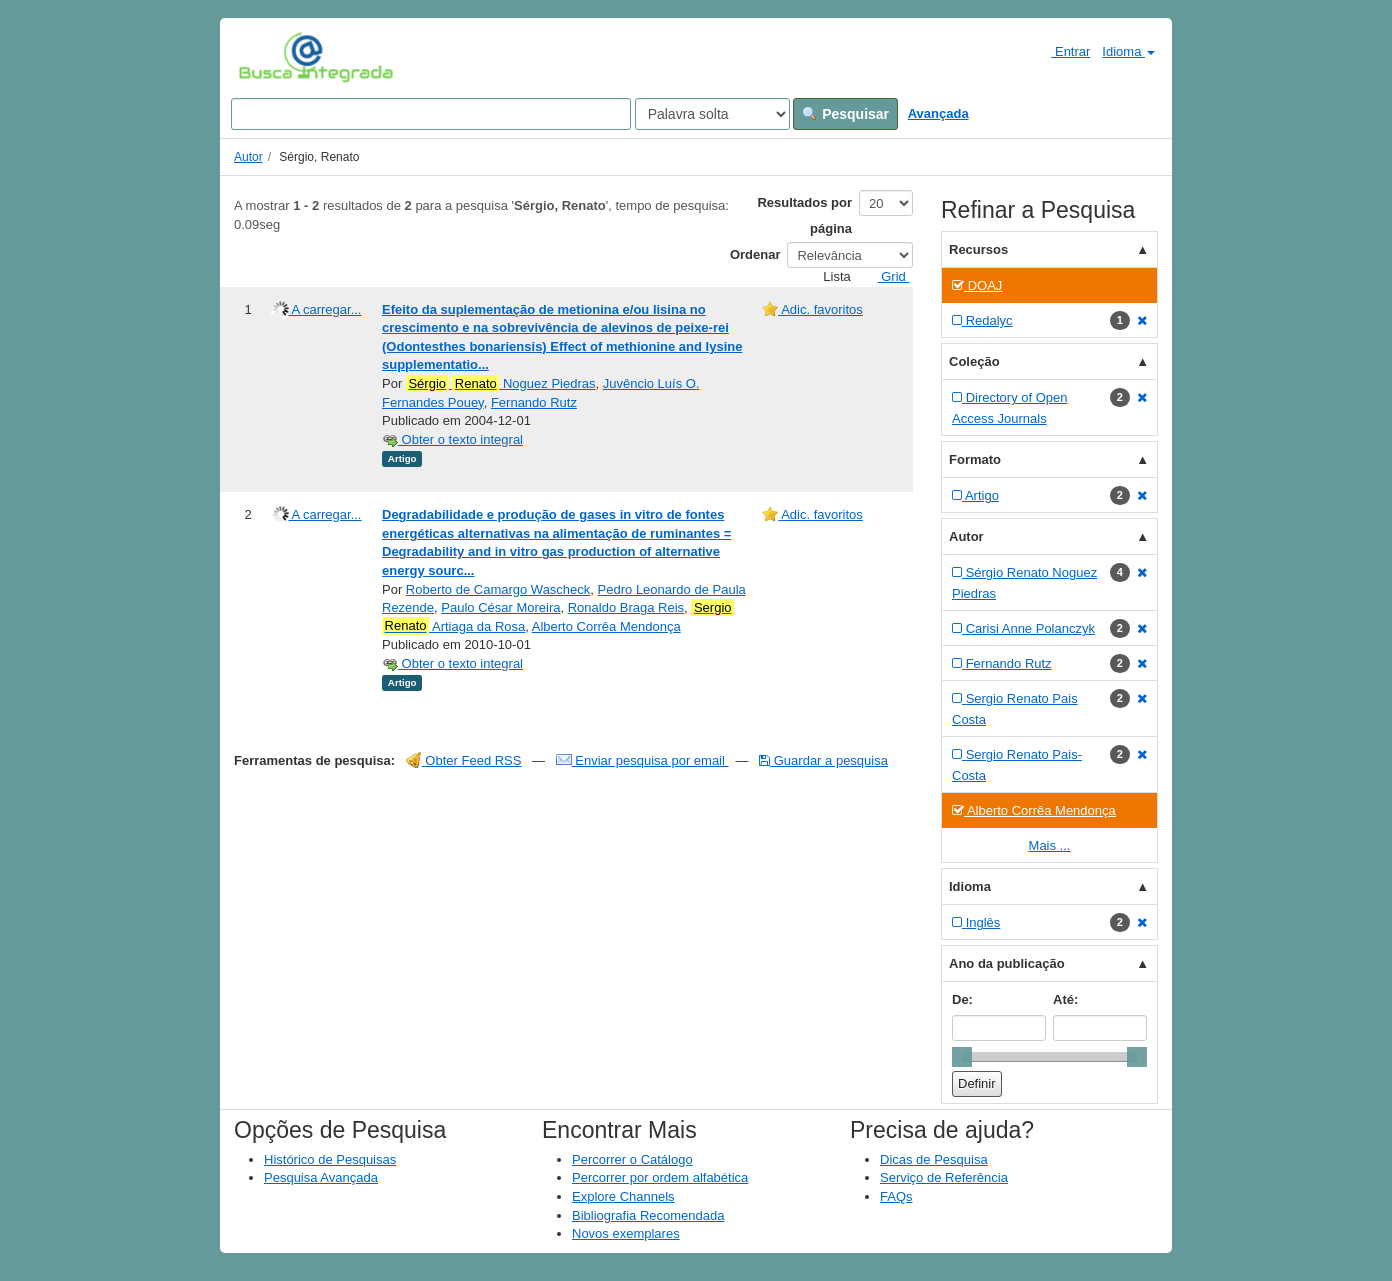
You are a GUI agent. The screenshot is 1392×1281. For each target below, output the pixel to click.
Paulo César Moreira (500, 607)
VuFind (269, 57)
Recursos (978, 249)
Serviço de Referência (944, 1177)
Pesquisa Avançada (321, 1177)
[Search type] (712, 114)
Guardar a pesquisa (823, 760)
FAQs (896, 1196)
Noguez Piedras (501, 384)
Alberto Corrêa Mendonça (606, 626)
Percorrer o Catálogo (632, 1159)
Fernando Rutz (534, 402)
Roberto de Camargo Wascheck (498, 589)
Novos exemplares (626, 1233)
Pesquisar (845, 114)
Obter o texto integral (452, 439)
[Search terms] (431, 114)
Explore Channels (623, 1196)
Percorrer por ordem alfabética (660, 1177)
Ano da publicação (1007, 963)
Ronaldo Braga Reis (626, 607)
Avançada (938, 113)
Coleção (974, 361)
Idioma (1128, 51)
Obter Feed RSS (464, 760)
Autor (248, 157)
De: (962, 999)
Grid (886, 276)
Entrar (1062, 51)
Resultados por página (804, 215)
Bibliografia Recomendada (648, 1215)
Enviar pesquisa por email (642, 760)
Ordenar (755, 254)
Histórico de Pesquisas (330, 1159)
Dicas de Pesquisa (934, 1159)
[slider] (962, 1057)
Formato (975, 459)
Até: (1065, 999)
